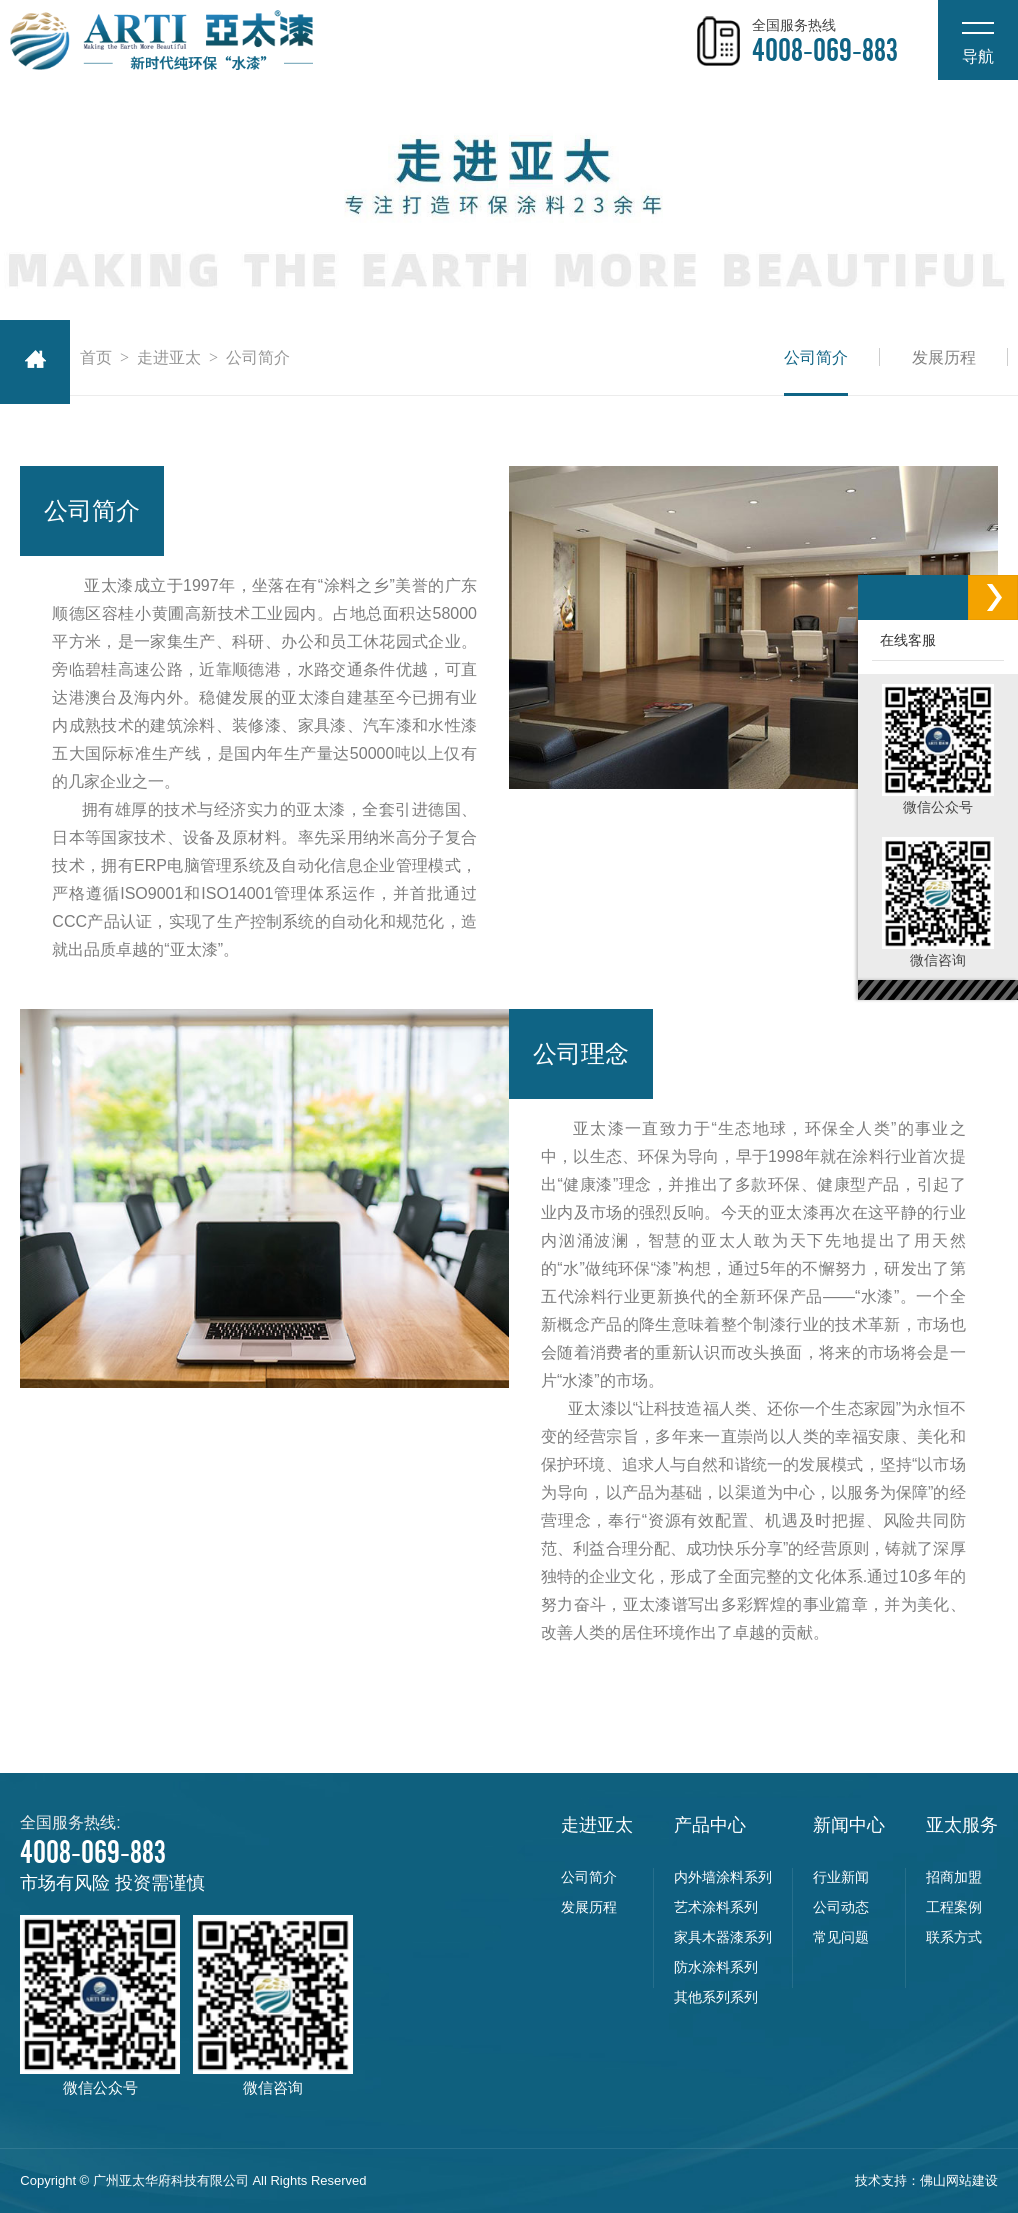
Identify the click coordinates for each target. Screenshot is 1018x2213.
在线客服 (904, 640)
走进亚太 (169, 357)
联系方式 (954, 1937)
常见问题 (841, 1937)
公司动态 (841, 1907)
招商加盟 (954, 1877)
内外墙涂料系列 (723, 1877)
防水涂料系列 (716, 1967)
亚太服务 (962, 1825)
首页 (96, 357)
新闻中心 (849, 1825)
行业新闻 (841, 1877)
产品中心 (710, 1825)
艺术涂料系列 (716, 1907)
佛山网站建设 (959, 2180)
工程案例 (954, 1907)
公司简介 (816, 357)
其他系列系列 (716, 1997)
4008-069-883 (825, 51)
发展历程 (944, 357)
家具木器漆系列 (723, 1937)
